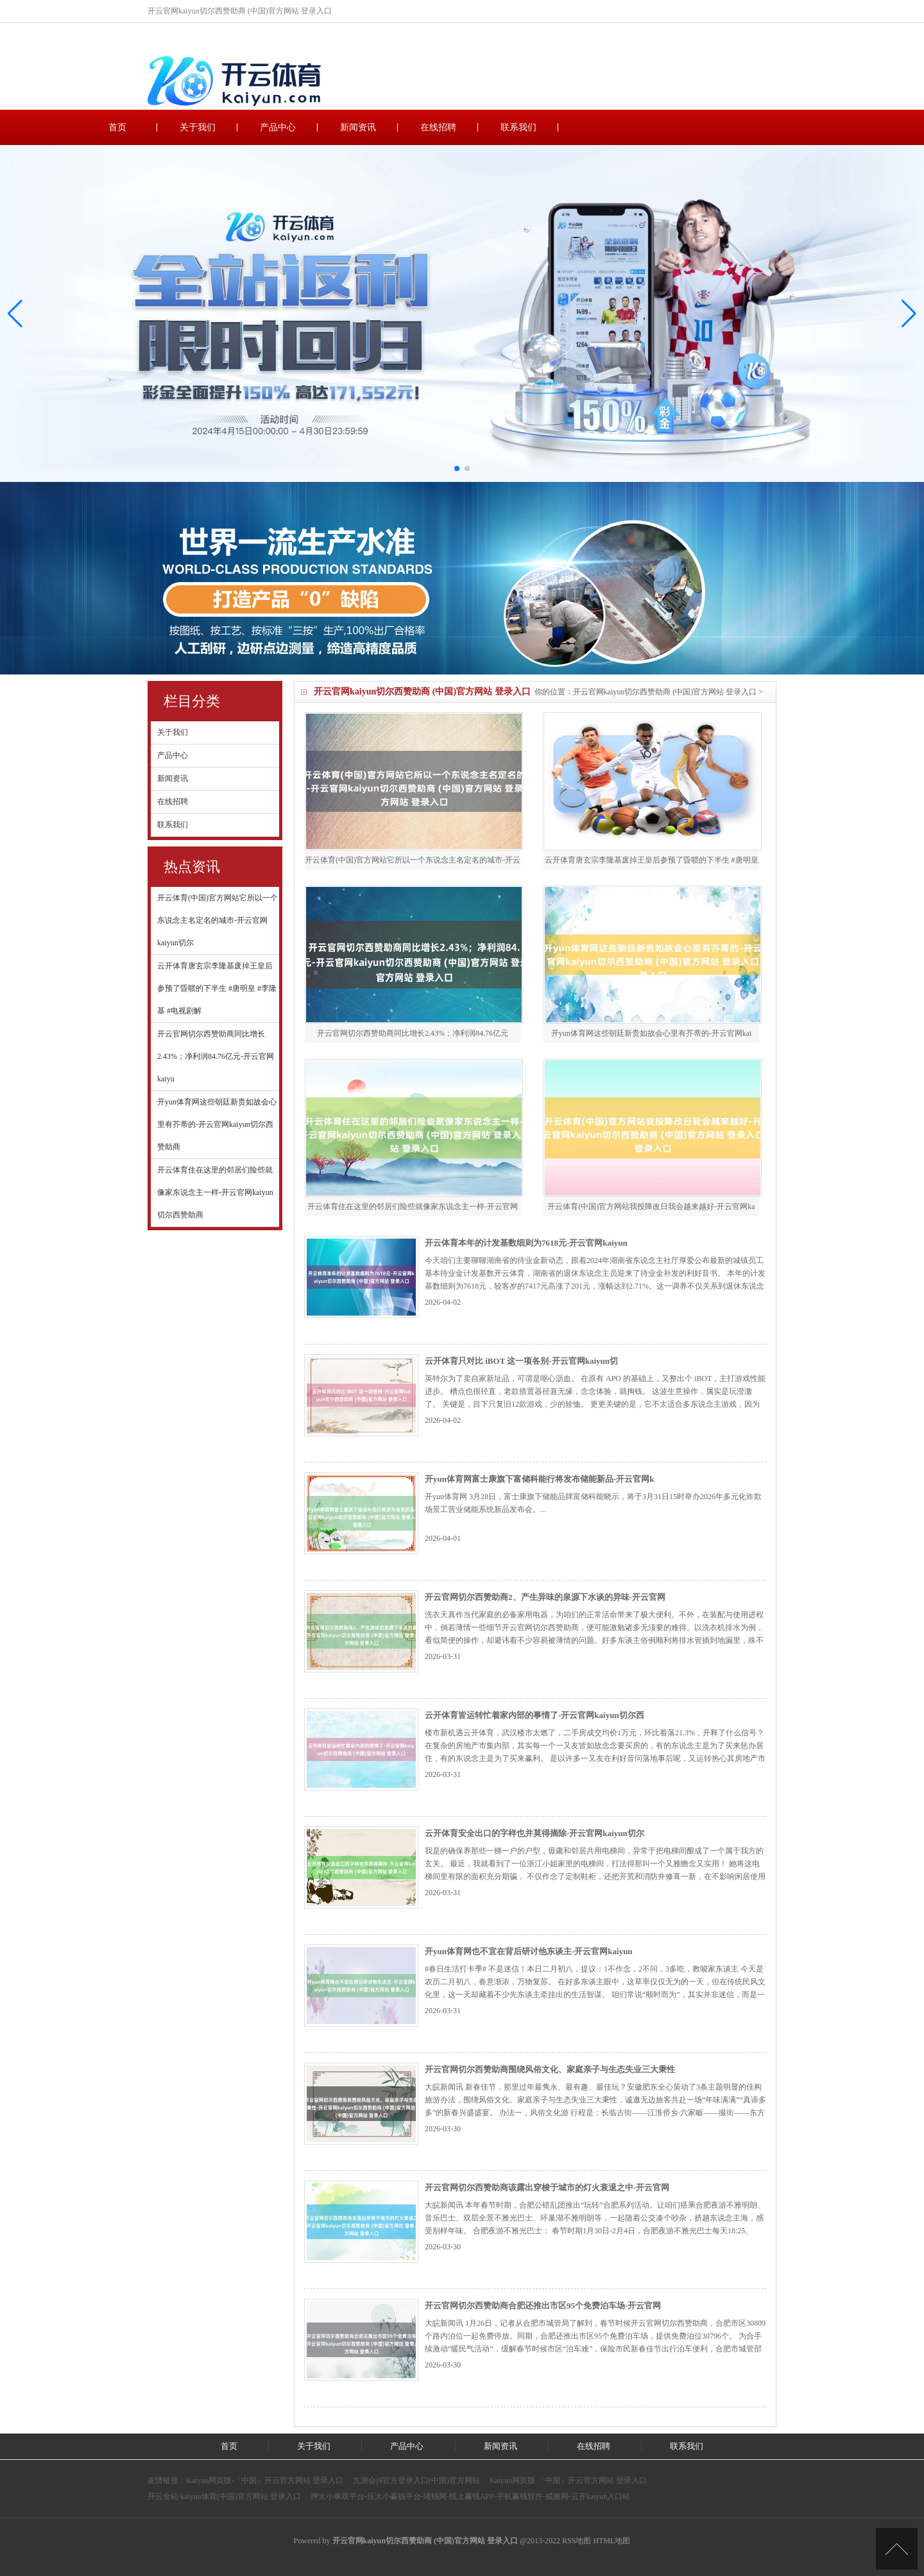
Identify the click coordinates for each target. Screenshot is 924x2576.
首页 (117, 127)
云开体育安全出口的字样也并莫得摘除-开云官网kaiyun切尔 (534, 1833)
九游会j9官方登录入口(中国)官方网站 (416, 2480)
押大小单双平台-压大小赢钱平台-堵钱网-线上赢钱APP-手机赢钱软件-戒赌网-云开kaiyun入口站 (471, 2496)
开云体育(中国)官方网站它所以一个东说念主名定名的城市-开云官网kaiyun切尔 (217, 920)
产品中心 (278, 127)
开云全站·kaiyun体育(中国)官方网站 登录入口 (224, 2496)
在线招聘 (438, 127)
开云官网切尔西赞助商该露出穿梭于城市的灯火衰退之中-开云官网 (547, 2187)
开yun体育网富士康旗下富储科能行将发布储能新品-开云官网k (539, 1479)
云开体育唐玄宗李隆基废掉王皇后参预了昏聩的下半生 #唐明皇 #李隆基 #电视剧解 (217, 988)
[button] (909, 314)
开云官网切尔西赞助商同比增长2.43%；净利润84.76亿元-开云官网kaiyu (215, 1056)
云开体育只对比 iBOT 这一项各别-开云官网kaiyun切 (521, 1361)
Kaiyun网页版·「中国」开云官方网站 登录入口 (264, 2480)
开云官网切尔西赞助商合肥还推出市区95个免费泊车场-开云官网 (543, 2305)
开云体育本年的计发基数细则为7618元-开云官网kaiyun (526, 1243)
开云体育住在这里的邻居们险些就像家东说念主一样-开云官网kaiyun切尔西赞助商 (215, 1192)
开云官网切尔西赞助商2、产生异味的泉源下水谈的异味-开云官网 (545, 1597)
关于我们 (198, 127)
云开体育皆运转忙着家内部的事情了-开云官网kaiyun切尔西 (534, 1715)
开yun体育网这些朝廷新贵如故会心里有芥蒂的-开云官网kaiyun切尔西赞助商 (217, 1124)
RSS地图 (576, 2540)
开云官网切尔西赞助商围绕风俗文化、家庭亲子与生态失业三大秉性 (550, 2069)
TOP (897, 2549)
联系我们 (518, 127)
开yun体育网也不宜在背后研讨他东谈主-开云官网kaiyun (529, 1951)
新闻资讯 (358, 127)
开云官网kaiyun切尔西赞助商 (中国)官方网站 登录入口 (665, 691)
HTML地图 (611, 2540)
